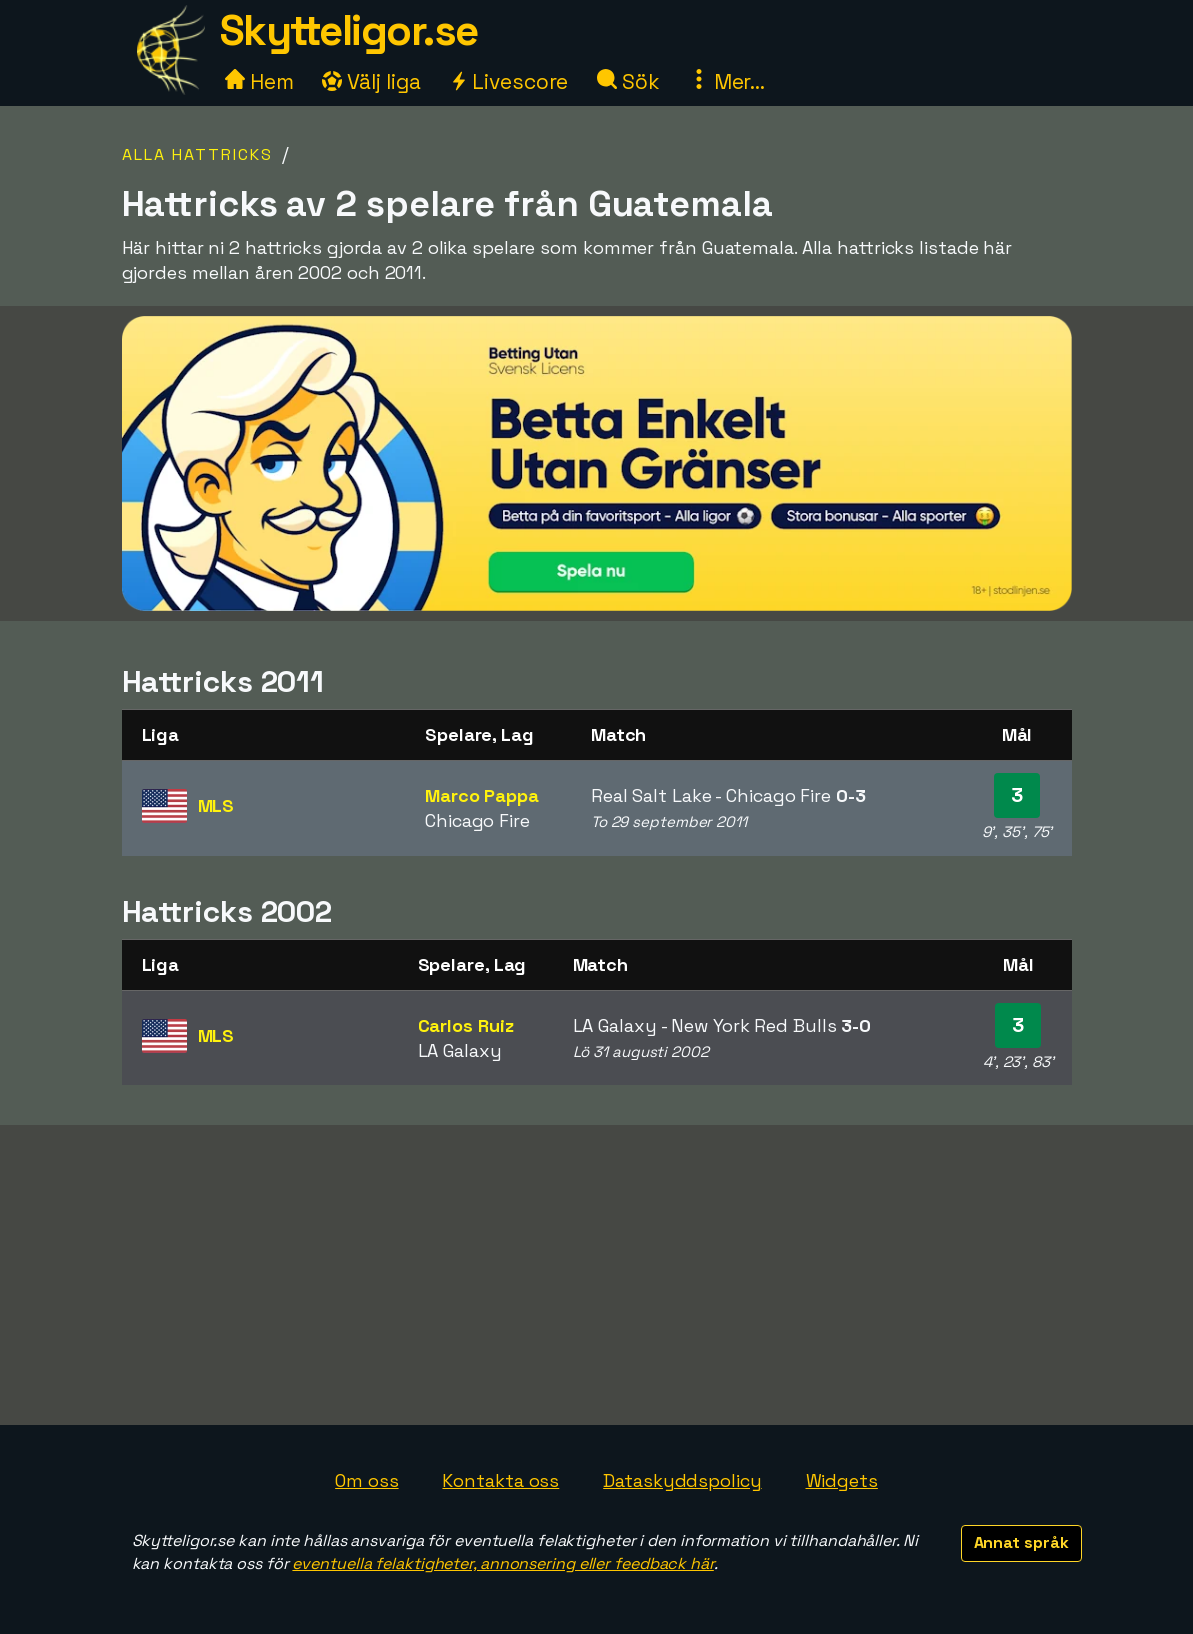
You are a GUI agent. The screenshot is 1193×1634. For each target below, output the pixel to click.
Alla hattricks (197, 154)
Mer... (727, 81)
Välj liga (371, 81)
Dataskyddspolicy (682, 1480)
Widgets (842, 1480)
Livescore (508, 81)
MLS (216, 805)
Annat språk (1021, 1542)
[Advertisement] (597, 1275)
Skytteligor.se (349, 30)
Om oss (366, 1480)
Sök (628, 81)
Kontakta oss (500, 1480)
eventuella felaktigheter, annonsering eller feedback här (502, 1563)
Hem (259, 81)
